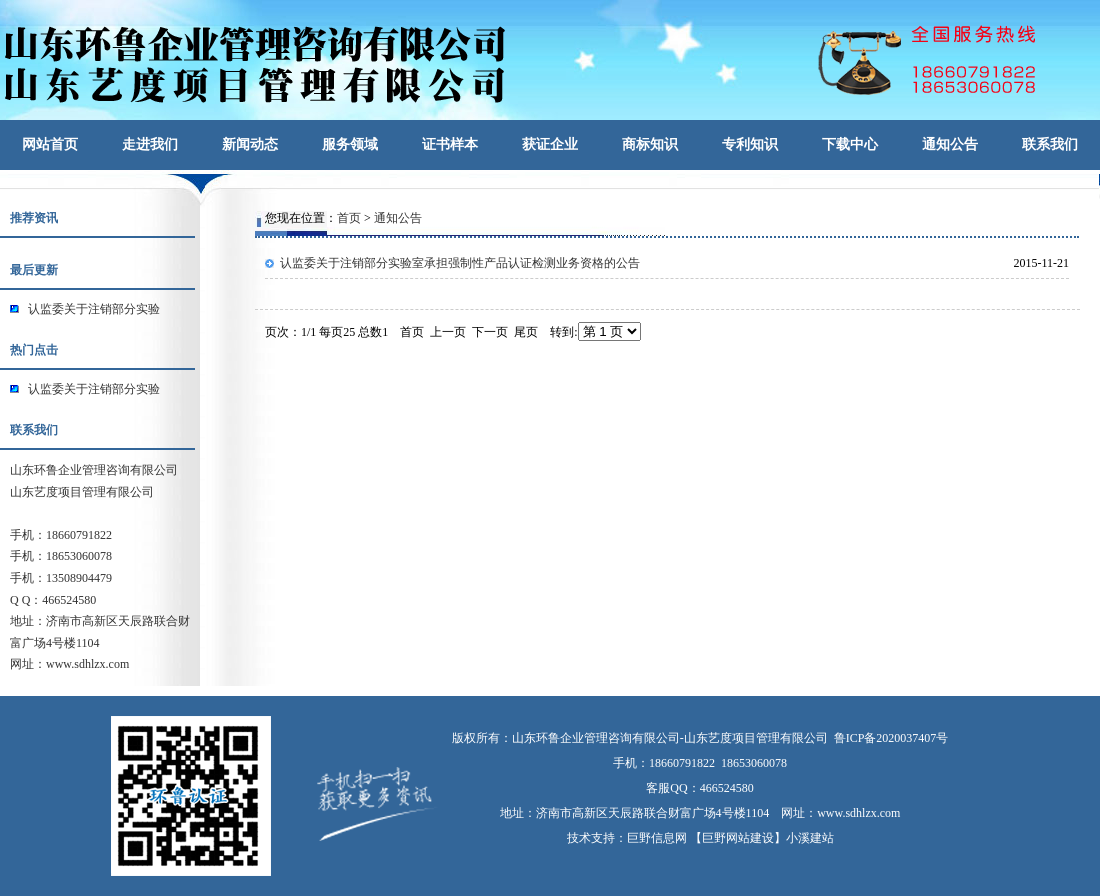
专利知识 (750, 144)
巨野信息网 (657, 838)
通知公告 (950, 144)
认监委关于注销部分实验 (94, 309)
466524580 (727, 788)
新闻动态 (250, 144)
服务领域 (350, 144)
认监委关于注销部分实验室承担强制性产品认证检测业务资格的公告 (460, 263)
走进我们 (150, 144)
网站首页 (50, 144)
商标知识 (650, 144)
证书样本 (450, 144)
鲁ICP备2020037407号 (891, 738)
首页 (349, 218)
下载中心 (850, 144)
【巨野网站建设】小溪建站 (762, 838)
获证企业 (550, 144)
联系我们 (1050, 144)
